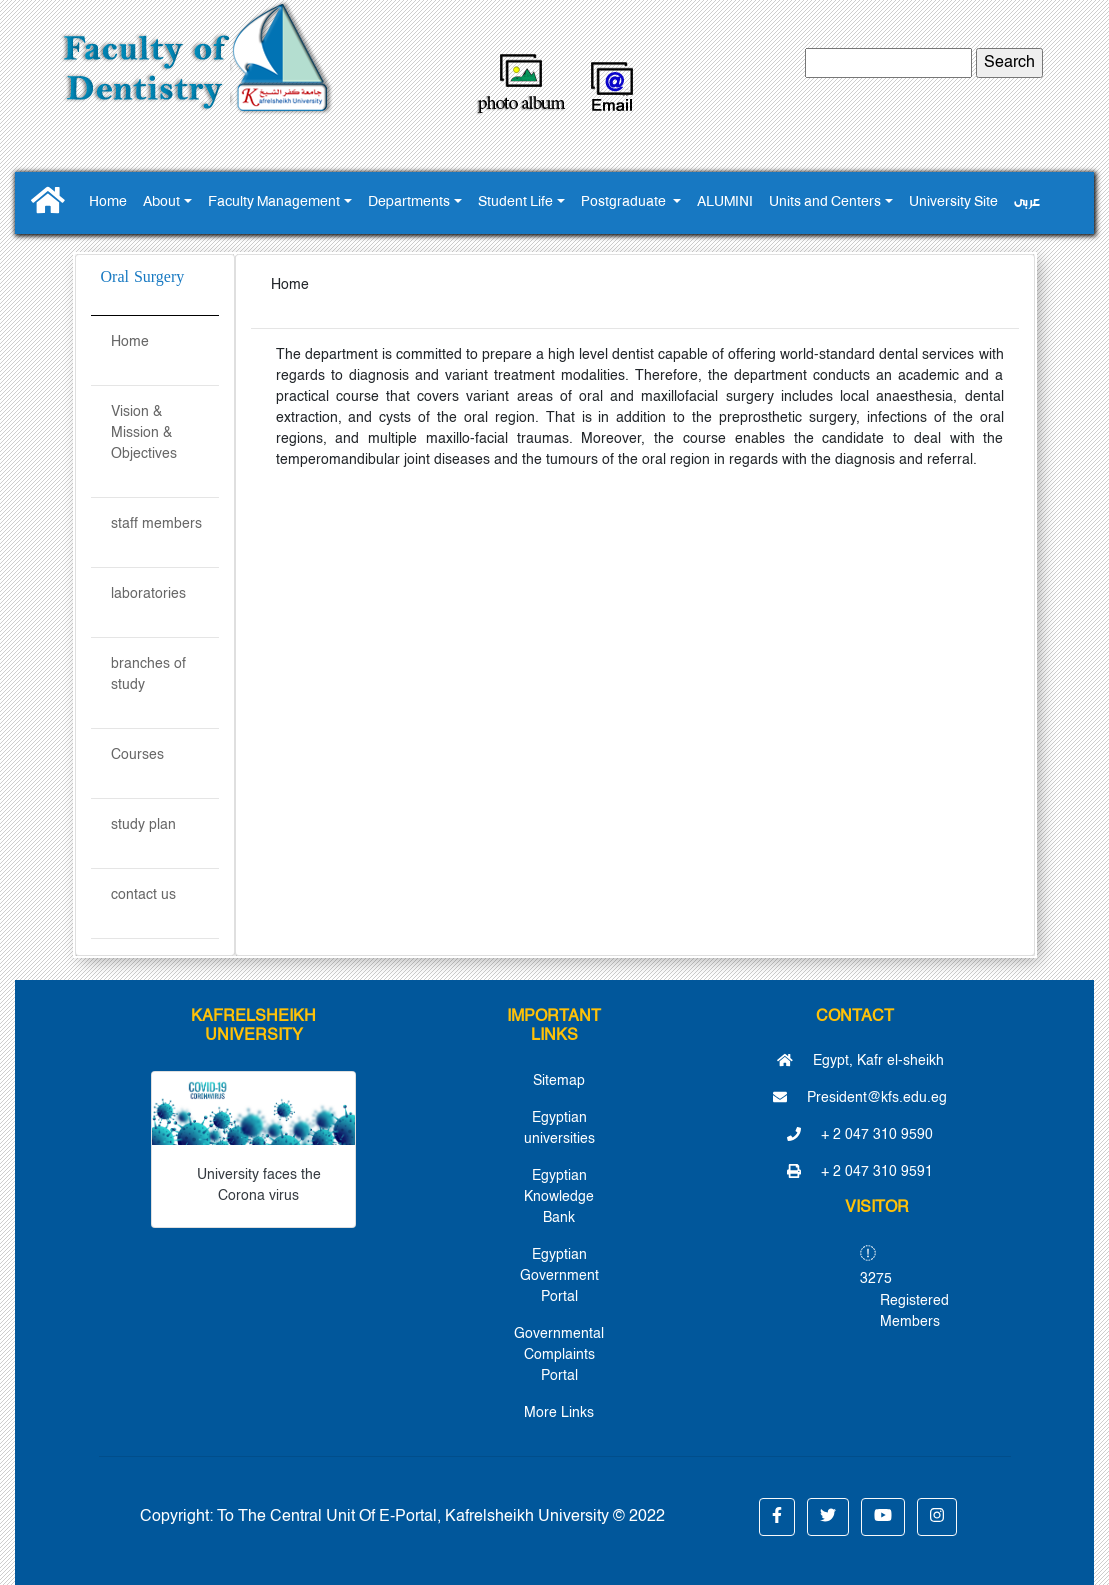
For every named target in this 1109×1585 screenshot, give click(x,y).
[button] (777, 1517)
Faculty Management (274, 202)
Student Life (515, 202)
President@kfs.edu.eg (860, 1098)
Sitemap (559, 1081)
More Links (559, 1413)
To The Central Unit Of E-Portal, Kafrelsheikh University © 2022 (441, 1517)
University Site (953, 202)
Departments (409, 202)
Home (108, 202)
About (161, 202)
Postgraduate (625, 202)
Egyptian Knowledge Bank (559, 1197)
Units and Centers (825, 202)
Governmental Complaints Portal (559, 1355)
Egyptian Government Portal (559, 1276)
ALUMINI (725, 202)
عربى (1027, 202)
